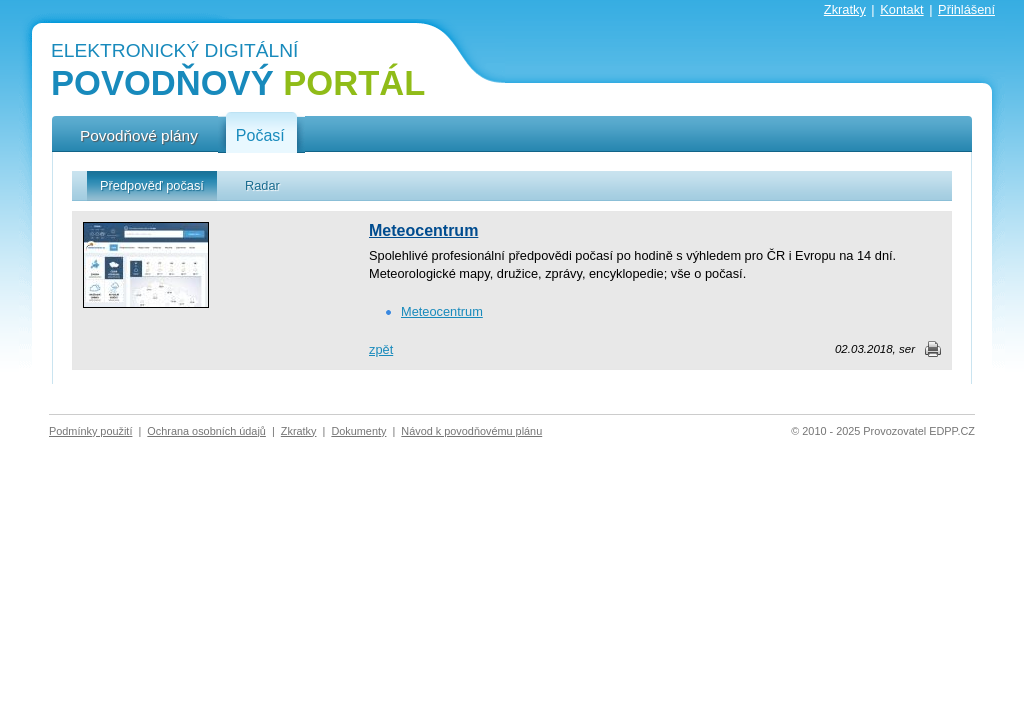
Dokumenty (358, 431)
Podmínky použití (90, 431)
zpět (381, 349)
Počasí (260, 136)
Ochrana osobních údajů (206, 431)
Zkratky (845, 9)
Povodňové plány (139, 135)
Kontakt (901, 9)
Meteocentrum (423, 230)
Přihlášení (966, 9)
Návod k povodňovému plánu (471, 431)
